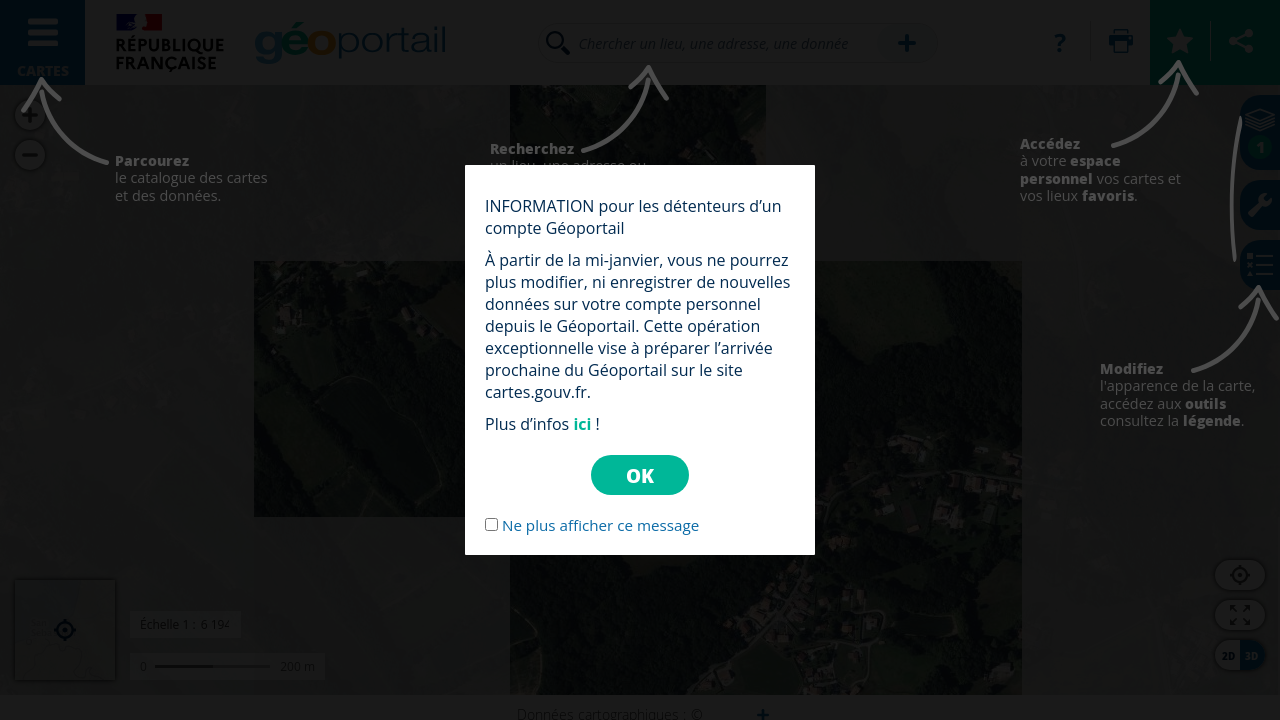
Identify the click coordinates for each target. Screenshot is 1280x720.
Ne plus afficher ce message (600, 525)
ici (582, 424)
